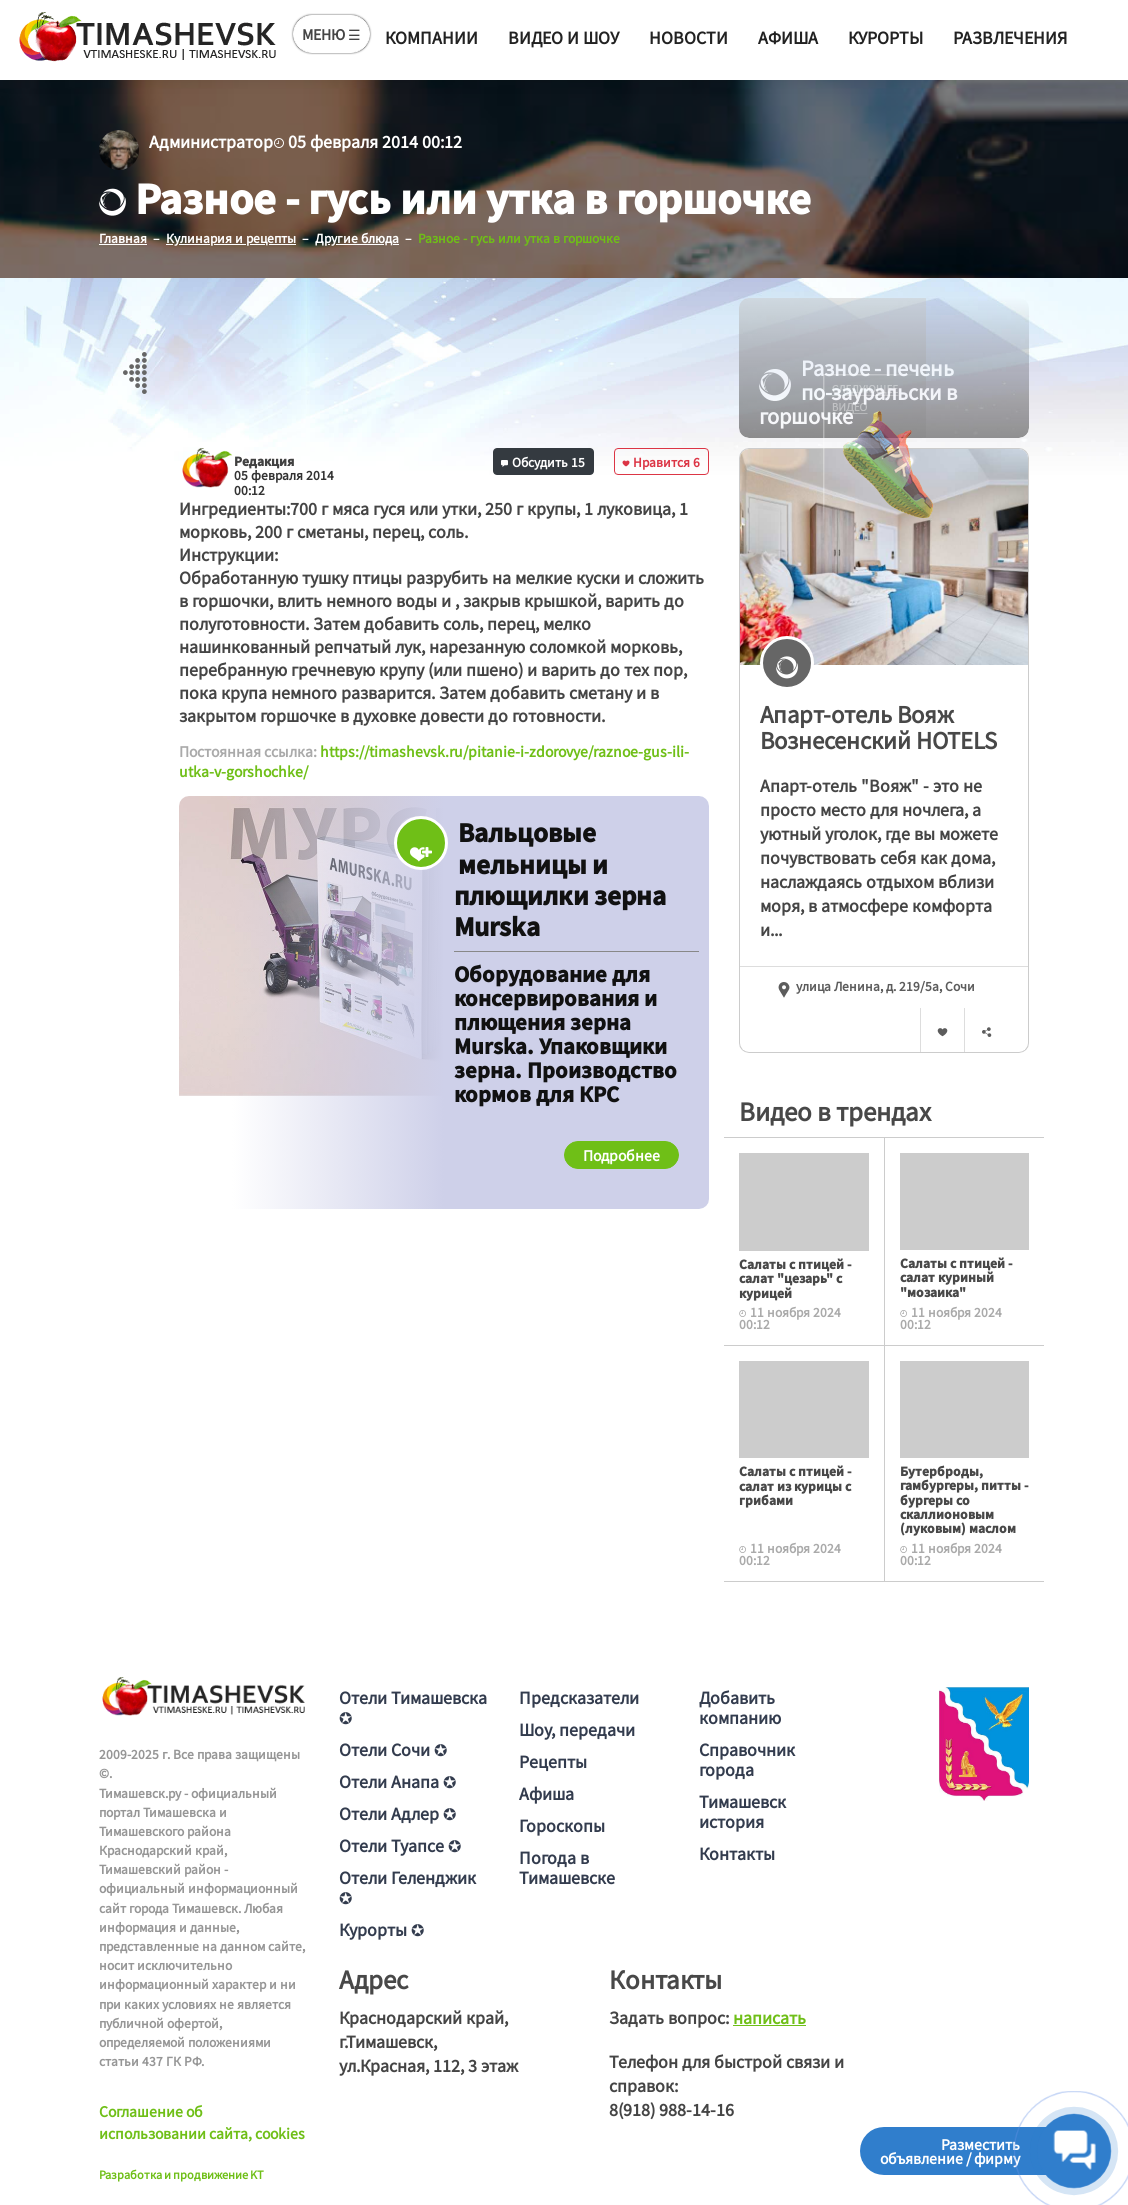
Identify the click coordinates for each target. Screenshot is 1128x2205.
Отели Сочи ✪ (393, 1748)
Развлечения (1010, 37)
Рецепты (553, 1760)
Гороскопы (562, 1824)
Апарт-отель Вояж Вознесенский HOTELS (878, 726)
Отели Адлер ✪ (397, 1812)
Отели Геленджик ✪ (407, 1886)
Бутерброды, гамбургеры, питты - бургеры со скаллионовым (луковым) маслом (964, 1498)
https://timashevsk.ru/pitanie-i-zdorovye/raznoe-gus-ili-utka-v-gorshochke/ (434, 761)
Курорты (885, 37)
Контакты (737, 1852)
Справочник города (747, 1758)
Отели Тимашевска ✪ (413, 1706)
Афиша (788, 37)
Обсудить (543, 460)
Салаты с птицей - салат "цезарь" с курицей (795, 1278)
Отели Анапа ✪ (397, 1780)
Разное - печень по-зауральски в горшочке (858, 392)
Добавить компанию (740, 1706)
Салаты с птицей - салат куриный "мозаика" (956, 1277)
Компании (431, 37)
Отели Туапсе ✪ (400, 1844)
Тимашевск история (742, 1810)
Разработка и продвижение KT (181, 2173)
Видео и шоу (563, 37)
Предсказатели (579, 1696)
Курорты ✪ (381, 1928)
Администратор (211, 141)
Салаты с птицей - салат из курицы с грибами (795, 1485)
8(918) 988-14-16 (671, 2108)
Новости (688, 37)
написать (769, 2016)
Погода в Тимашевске (567, 1866)
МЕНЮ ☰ (331, 34)
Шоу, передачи (577, 1728)
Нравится (661, 460)
